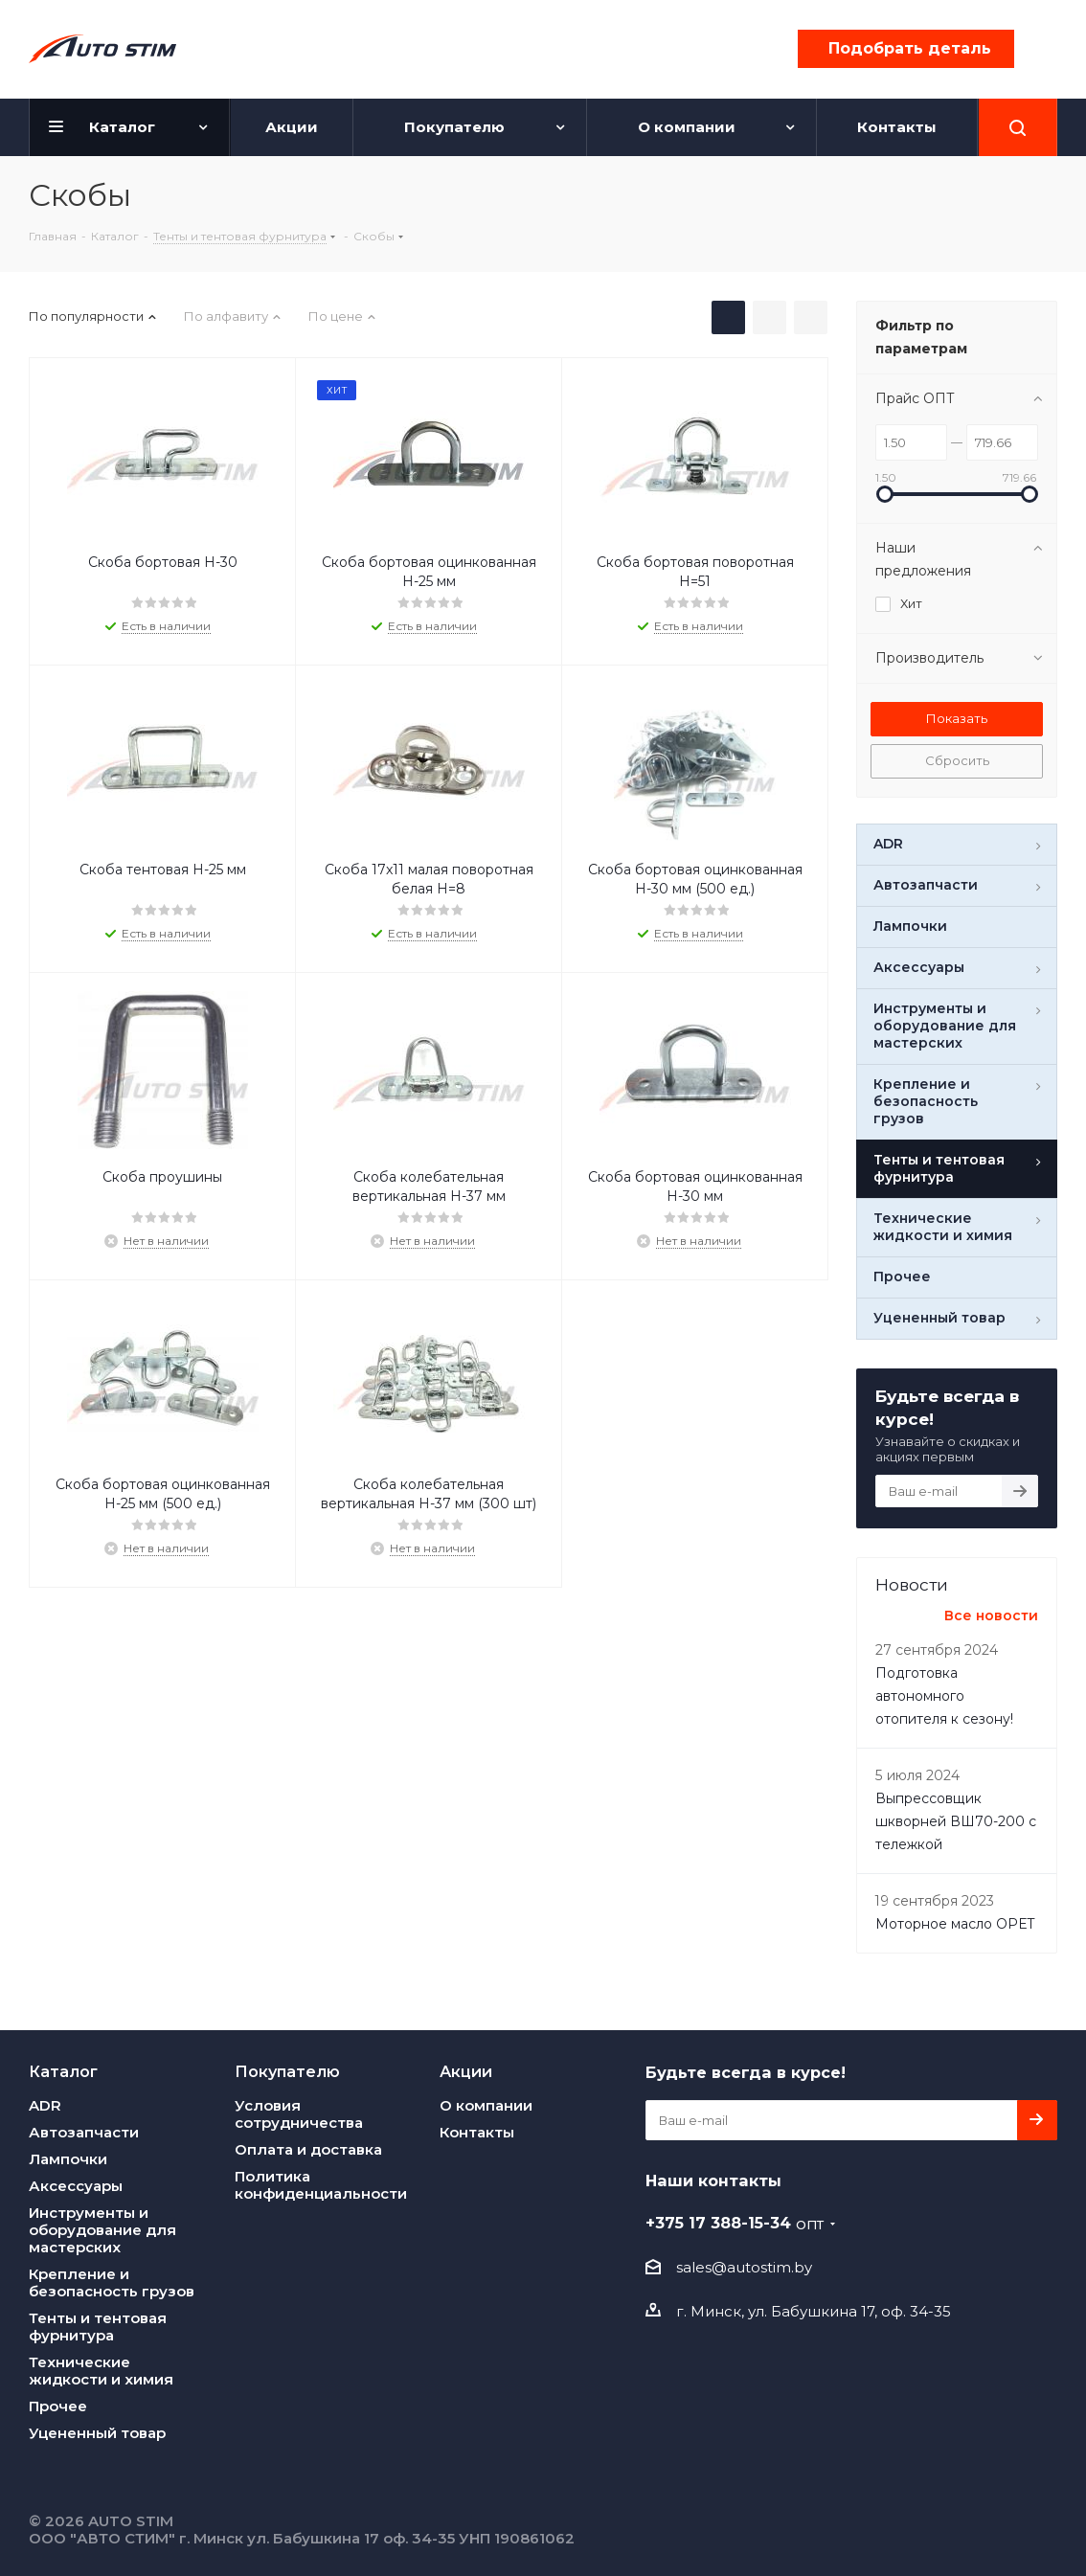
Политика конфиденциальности (321, 2185)
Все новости (991, 1615)
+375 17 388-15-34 (734, 2222)
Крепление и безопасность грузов (111, 2282)
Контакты (477, 2132)
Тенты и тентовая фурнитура (98, 2326)
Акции (466, 2071)
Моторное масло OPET (954, 1924)
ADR (45, 2105)
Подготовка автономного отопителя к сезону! (944, 1696)
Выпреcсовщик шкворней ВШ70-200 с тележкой (955, 1821)
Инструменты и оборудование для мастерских (102, 2229)
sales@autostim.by (744, 2267)
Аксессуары (76, 2186)
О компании (486, 2105)
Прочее (58, 2406)
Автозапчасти (84, 2132)
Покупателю (287, 2071)
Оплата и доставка (308, 2149)
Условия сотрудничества (299, 2114)
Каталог (63, 2071)
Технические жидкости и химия (101, 2370)
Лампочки (68, 2159)
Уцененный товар (97, 2433)
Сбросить (957, 760)
